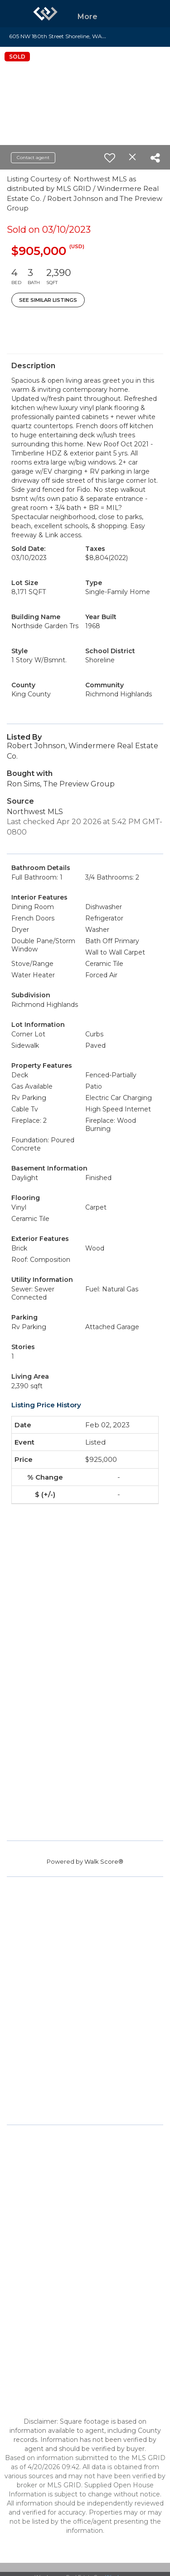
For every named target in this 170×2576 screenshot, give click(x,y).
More (87, 16)
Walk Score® (103, 1861)
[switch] (109, 157)
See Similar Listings (48, 300)
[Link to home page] (45, 13)
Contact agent (33, 157)
